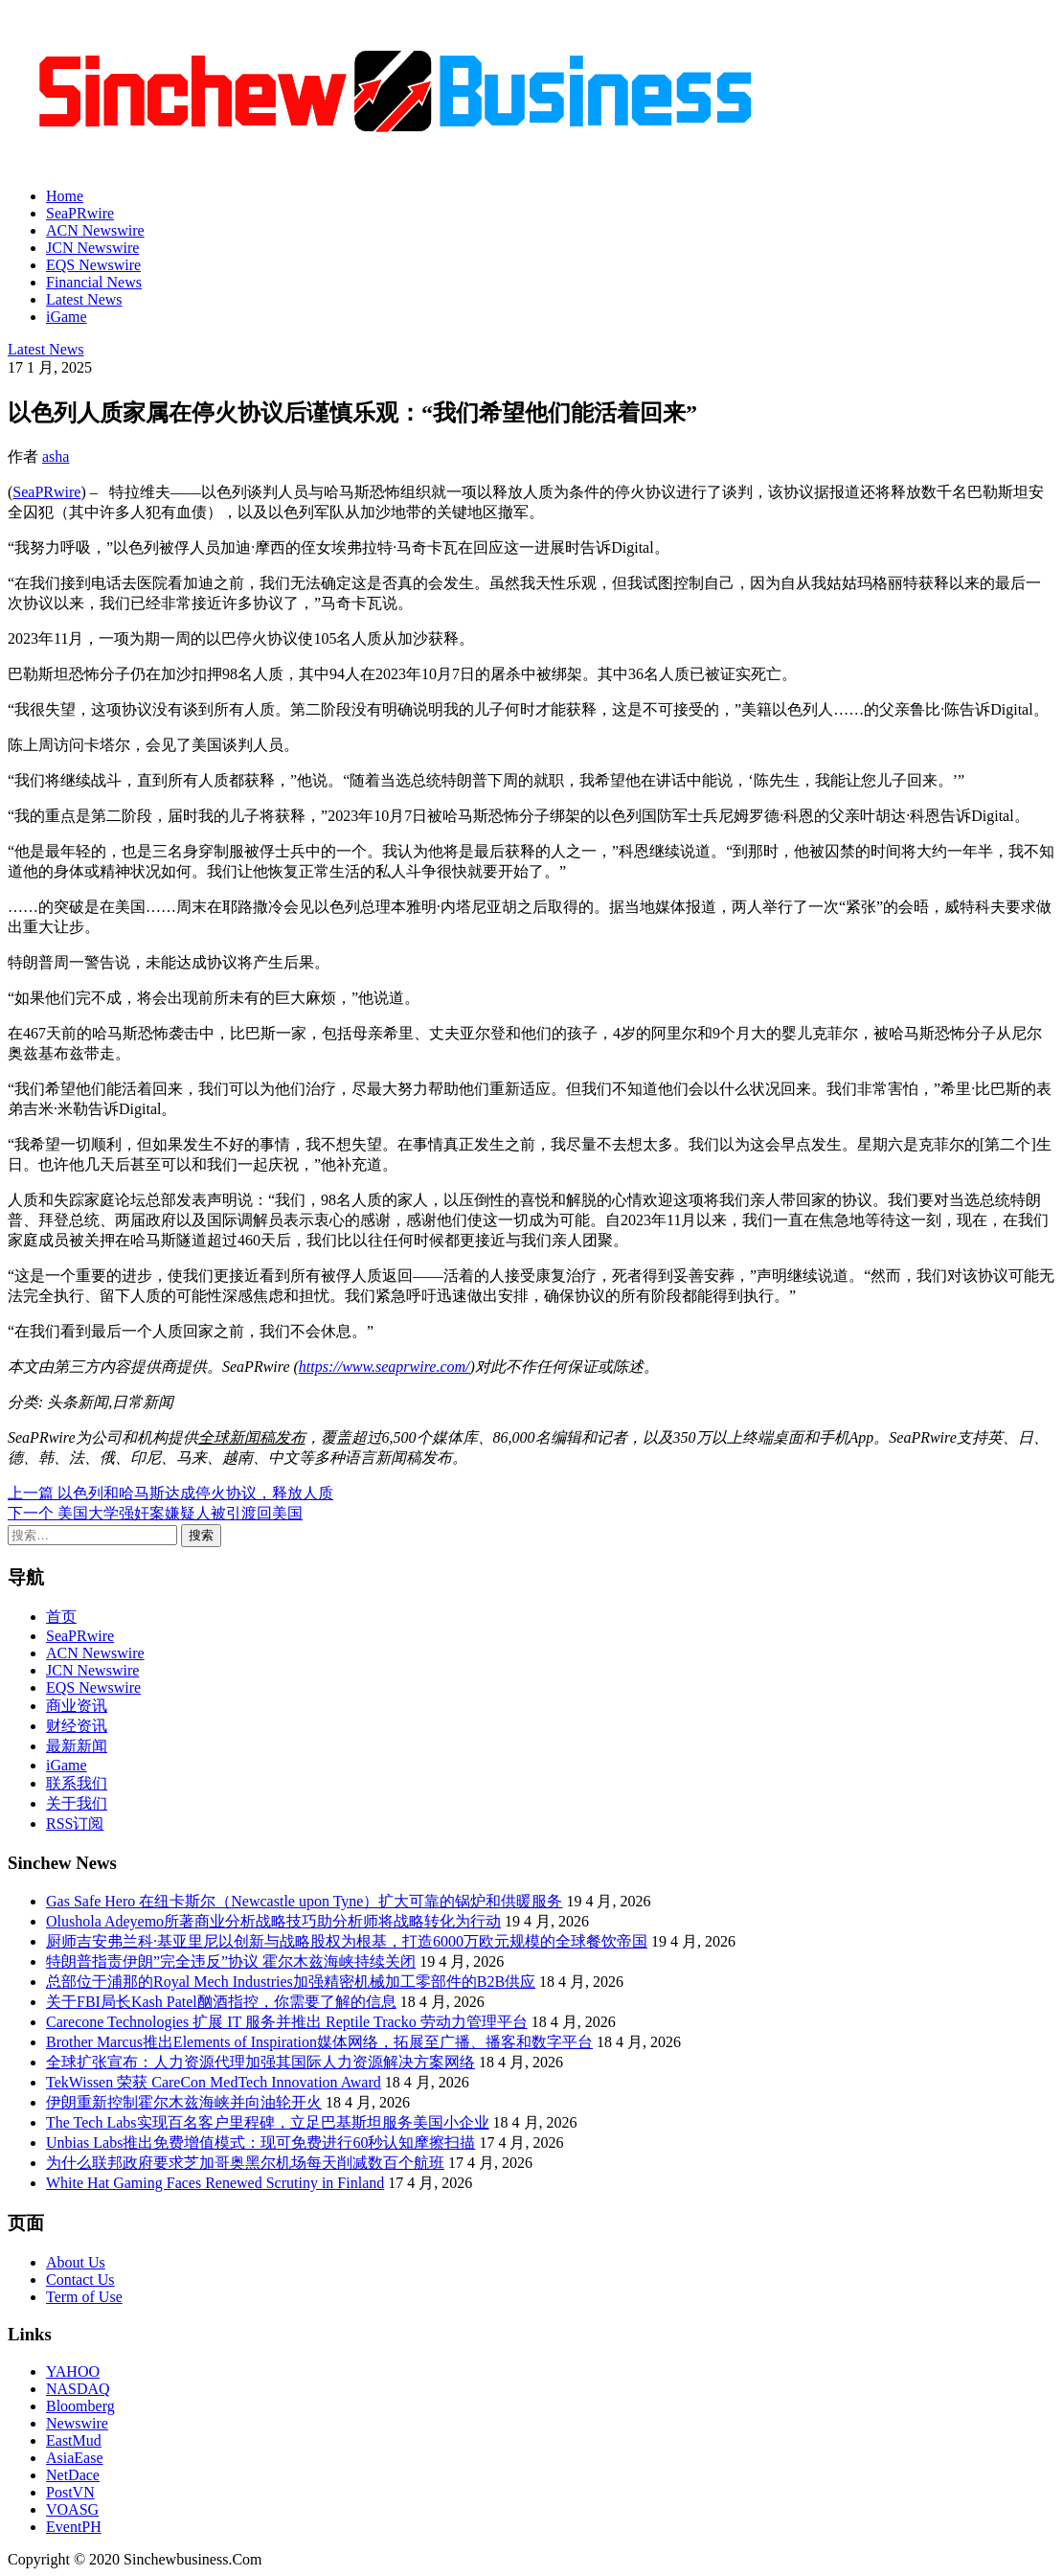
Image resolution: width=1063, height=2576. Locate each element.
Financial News (94, 282)
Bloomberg (80, 2406)
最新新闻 (76, 1746)
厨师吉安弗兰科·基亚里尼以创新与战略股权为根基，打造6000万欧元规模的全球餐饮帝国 (346, 1941)
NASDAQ (78, 2389)
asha (55, 456)
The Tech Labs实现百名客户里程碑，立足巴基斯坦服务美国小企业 (267, 2122)
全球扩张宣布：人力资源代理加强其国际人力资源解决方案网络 (260, 2062)
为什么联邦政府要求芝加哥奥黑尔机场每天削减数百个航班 (245, 2162)
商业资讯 (76, 1706)
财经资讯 (76, 1726)
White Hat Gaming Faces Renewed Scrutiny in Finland (215, 2183)
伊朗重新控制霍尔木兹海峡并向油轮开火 (184, 2102)
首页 (61, 1616)
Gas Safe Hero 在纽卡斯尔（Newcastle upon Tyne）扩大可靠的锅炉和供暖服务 (304, 1901)
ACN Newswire (95, 230)
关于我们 (76, 1803)
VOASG (72, 2509)
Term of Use (84, 2297)
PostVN (70, 2492)
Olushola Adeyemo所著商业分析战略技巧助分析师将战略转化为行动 (273, 1921)
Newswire (77, 2423)
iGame (66, 316)
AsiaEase (74, 2458)
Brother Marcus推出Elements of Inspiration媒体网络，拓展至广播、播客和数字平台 (319, 2042)
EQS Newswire (93, 265)
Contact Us (80, 2279)
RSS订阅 (74, 1823)
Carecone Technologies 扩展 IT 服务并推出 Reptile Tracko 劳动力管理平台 (287, 2022)
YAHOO (73, 2371)
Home (64, 196)
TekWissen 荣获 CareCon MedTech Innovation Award (213, 2082)
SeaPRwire (80, 213)
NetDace (73, 2475)
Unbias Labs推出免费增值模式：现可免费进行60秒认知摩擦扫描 (260, 2142)
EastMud (74, 2440)
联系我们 (76, 1783)
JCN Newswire (92, 247)
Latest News (84, 299)
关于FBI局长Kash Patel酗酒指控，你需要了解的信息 (221, 2002)
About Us (75, 2262)
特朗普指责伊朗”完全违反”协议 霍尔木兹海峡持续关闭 (231, 1961)
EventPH (74, 2527)
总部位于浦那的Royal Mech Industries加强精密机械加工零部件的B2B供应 (290, 1981)
